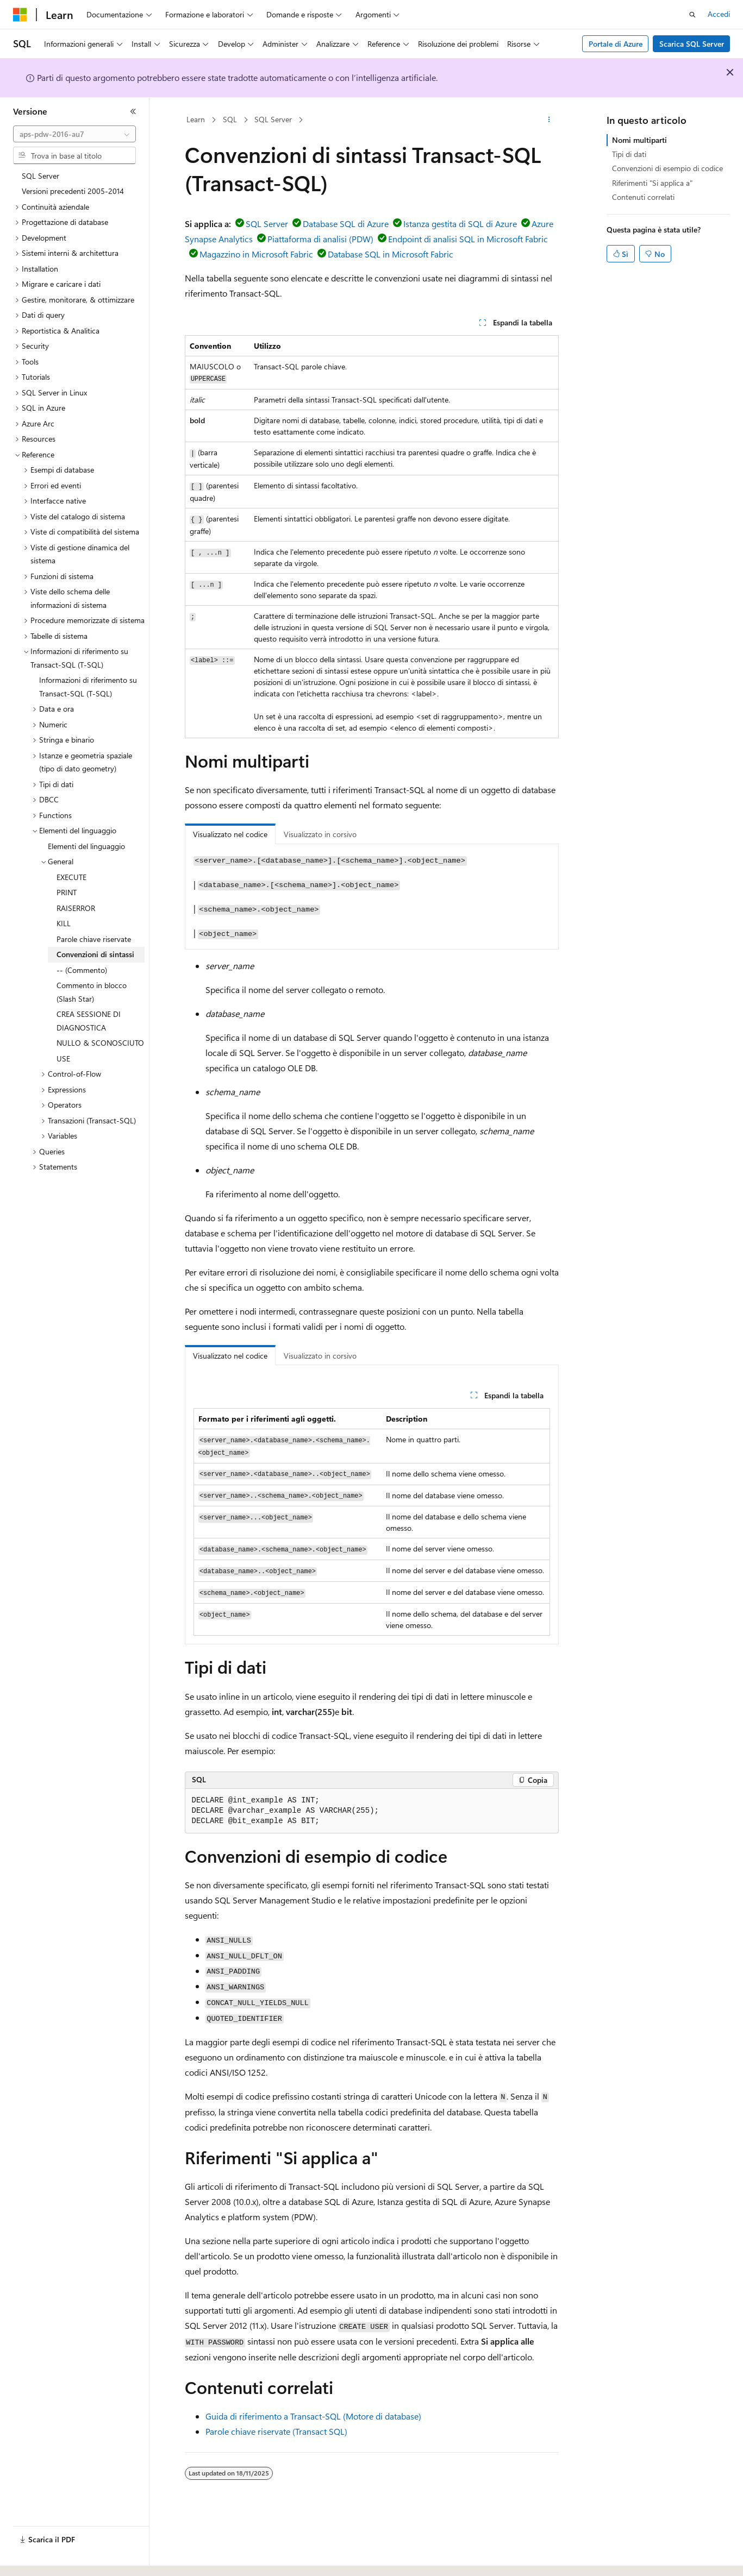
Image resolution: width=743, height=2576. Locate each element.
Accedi (719, 14)
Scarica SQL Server (691, 44)
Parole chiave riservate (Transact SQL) (276, 2431)
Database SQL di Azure (346, 223)
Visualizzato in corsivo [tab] (320, 834)
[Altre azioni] (548, 120)
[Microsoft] (20, 15)
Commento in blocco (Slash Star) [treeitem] (92, 992)
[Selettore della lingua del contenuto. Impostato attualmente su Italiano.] (36, 2558)
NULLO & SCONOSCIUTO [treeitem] (100, 1043)
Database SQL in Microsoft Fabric (390, 254)
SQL (230, 119)
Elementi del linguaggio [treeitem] (86, 846)
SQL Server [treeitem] (40, 176)
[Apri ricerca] (692, 14)
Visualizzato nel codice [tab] (230, 834)
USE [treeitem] (63, 1058)
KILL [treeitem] (64, 923)
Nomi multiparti (639, 140)
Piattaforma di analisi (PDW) (320, 238)
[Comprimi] (133, 111)
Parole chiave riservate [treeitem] (94, 939)
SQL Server (273, 119)
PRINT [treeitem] (67, 892)
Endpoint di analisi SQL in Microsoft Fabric (468, 238)
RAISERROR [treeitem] (76, 908)
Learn (195, 119)
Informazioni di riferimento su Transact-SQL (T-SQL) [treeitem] (88, 687)
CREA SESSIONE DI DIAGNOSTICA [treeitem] (89, 1021)
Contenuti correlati (643, 197)
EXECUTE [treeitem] (71, 877)
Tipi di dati (629, 154)
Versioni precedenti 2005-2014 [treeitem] (73, 191)
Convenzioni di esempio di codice (667, 168)
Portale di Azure (615, 44)
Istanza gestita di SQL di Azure (460, 223)
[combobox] (74, 134)
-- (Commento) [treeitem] (82, 970)
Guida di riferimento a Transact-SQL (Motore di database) (313, 2416)
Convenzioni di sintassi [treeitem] (95, 954)
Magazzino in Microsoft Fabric (256, 254)
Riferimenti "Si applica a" (652, 183)
